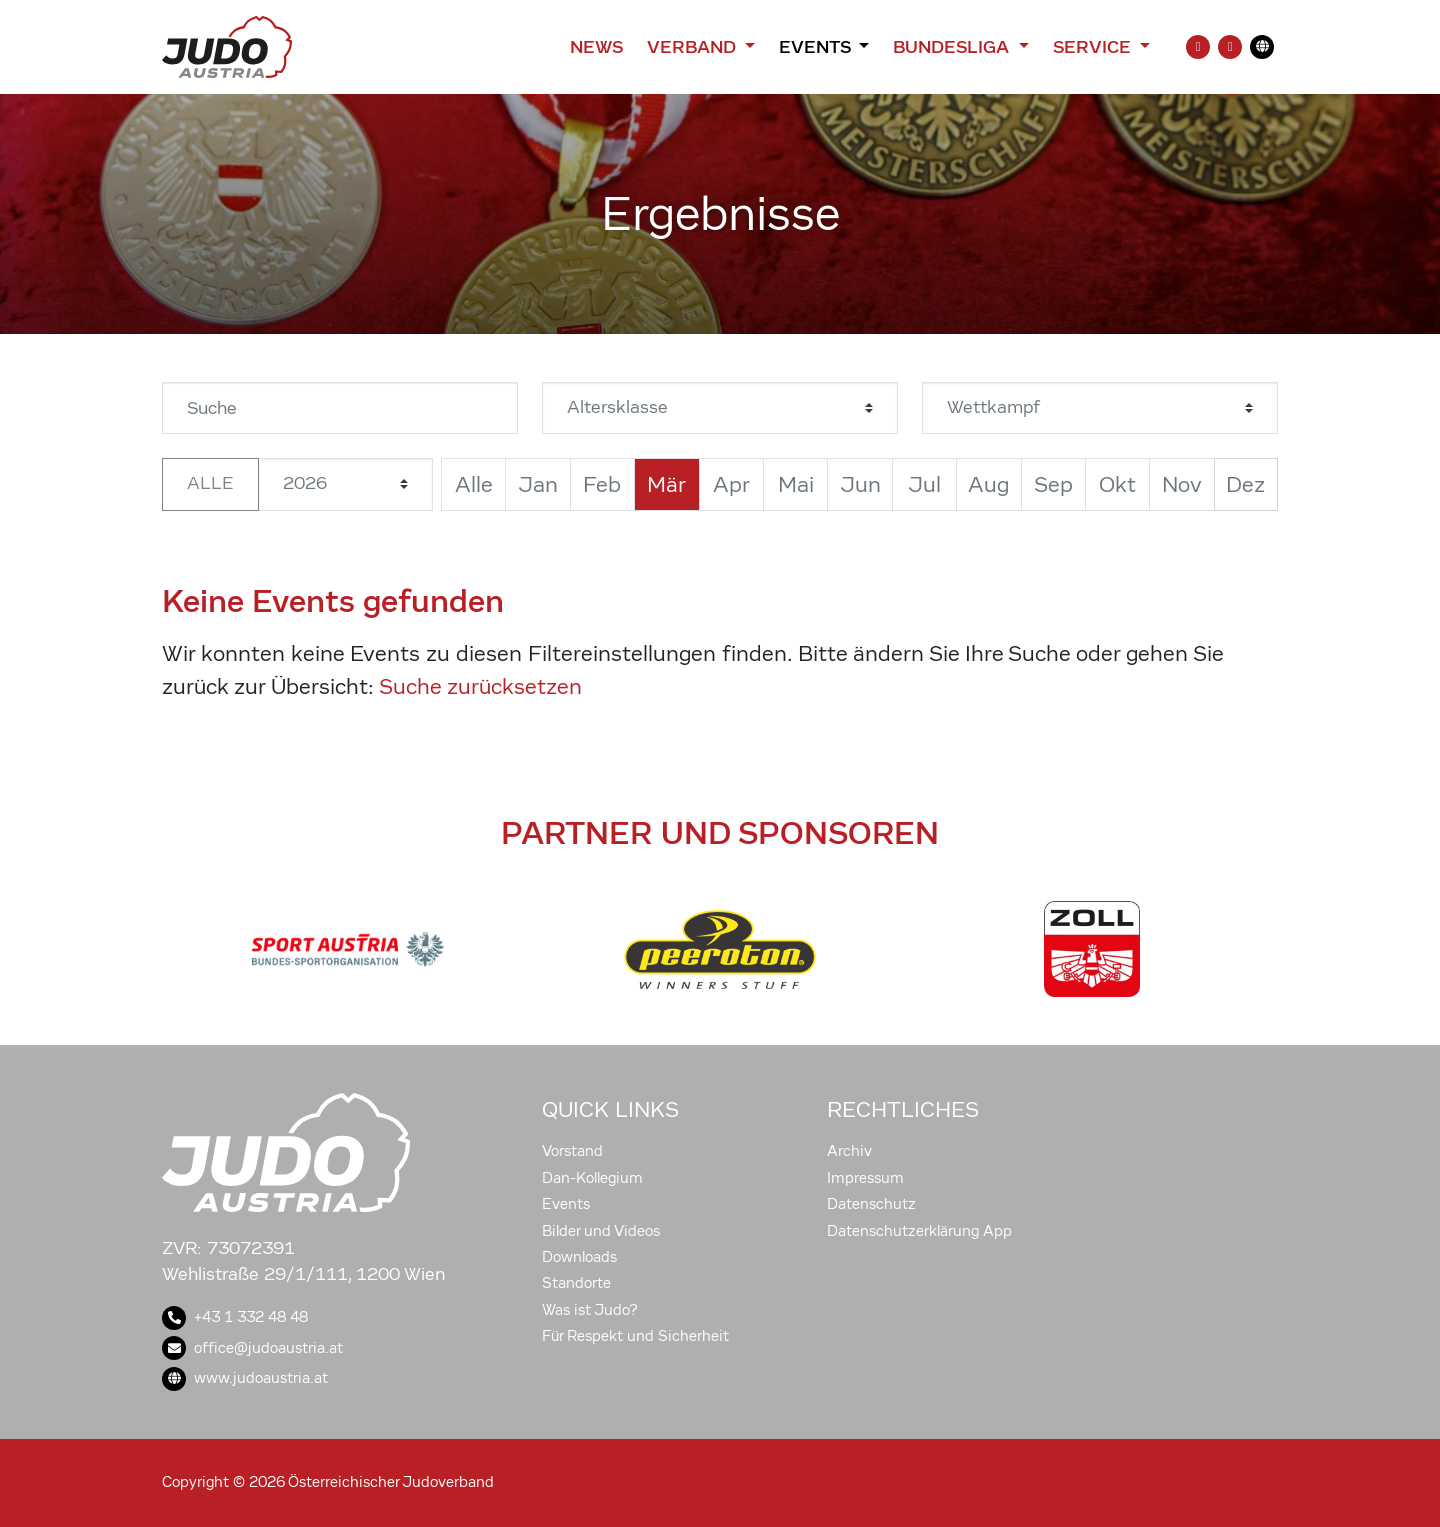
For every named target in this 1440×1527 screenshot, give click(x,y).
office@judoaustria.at (252, 1348)
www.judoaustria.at (245, 1378)
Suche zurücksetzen (480, 686)
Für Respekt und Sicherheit (635, 1336)
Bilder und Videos (601, 1231)
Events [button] (817, 47)
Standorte (576, 1283)
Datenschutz (871, 1204)
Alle (210, 483)
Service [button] (1094, 47)
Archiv (849, 1151)
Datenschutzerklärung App (919, 1231)
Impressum (865, 1178)
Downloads (579, 1257)
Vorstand (572, 1151)
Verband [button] (693, 47)
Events (566, 1204)
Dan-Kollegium (592, 1178)
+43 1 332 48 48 (235, 1317)
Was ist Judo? (590, 1310)
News (596, 47)
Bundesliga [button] (953, 47)
